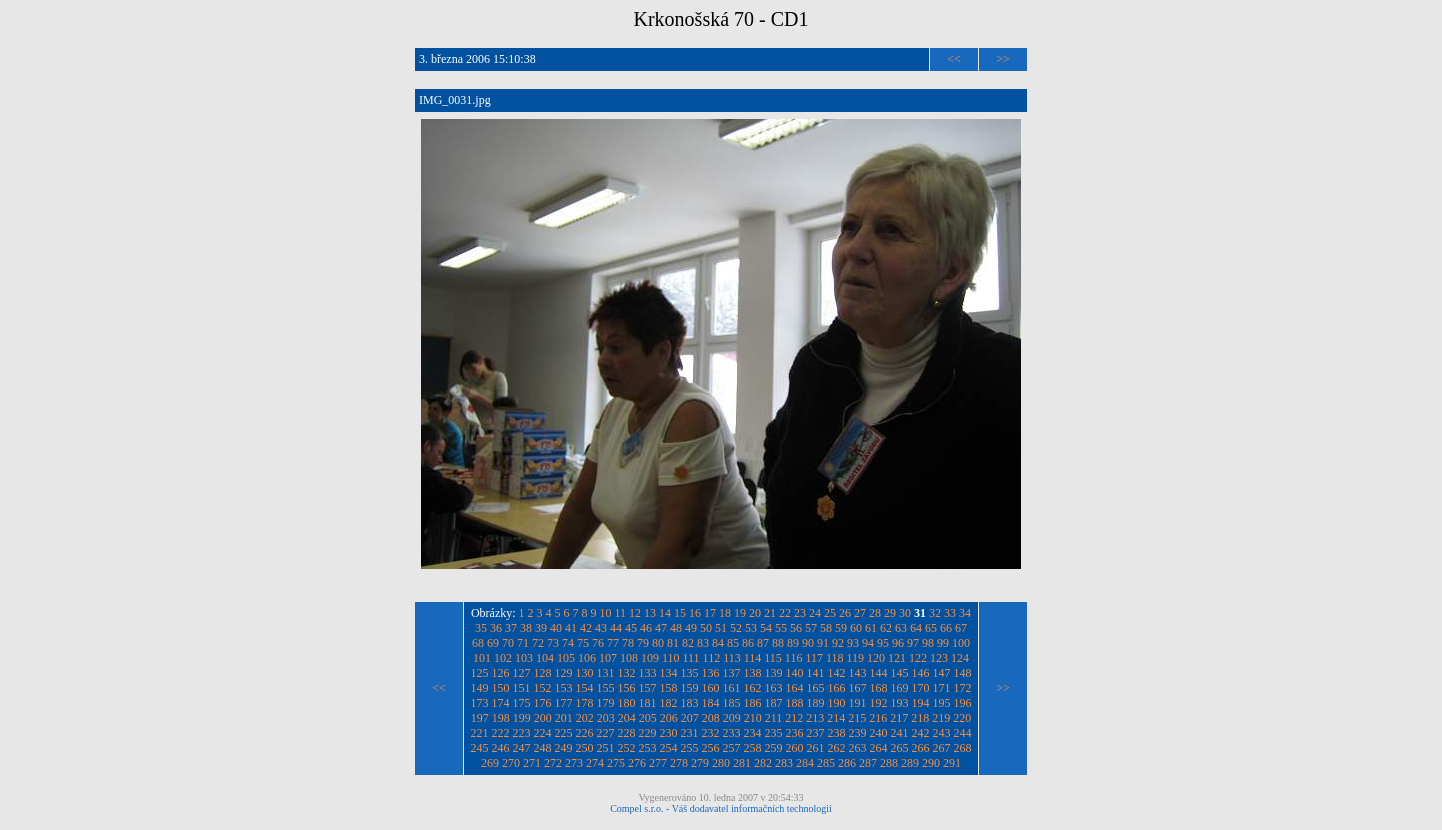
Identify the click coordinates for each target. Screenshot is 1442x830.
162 (753, 688)
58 (826, 628)
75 (583, 643)
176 (543, 703)
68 (478, 643)
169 (900, 688)
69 (493, 643)
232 (711, 733)
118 (835, 658)
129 (564, 673)
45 (631, 628)
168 (879, 688)
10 (606, 613)
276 (637, 763)
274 (595, 763)
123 (939, 658)
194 (921, 703)
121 (897, 658)
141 (816, 673)
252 (627, 748)
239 (858, 733)
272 (553, 763)
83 (703, 643)
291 (952, 763)
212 (794, 718)
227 (606, 733)
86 (748, 643)
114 (753, 658)
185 (732, 703)
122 (918, 658)
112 (712, 658)
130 (585, 673)
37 (511, 628)
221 (480, 733)
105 (566, 658)
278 (679, 763)
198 (501, 718)
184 (711, 703)
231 (690, 733)
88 (778, 643)
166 (837, 688)
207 (690, 718)
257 (732, 748)
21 (770, 613)
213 (815, 718)
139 (774, 673)
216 (878, 718)
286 (847, 763)
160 (711, 688)
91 (823, 643)
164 (795, 688)
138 (753, 673)
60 (856, 628)
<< (954, 59)
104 (545, 658)
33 (950, 613)
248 (543, 748)
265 (900, 748)
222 (501, 733)
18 (725, 613)
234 (753, 733)
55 (781, 628)
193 (900, 703)
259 (774, 748)
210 (753, 718)
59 (841, 628)
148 (963, 673)
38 (526, 628)
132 (627, 673)
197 (480, 718)
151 (522, 688)
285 (826, 763)
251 (606, 748)
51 (721, 628)
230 (669, 733)
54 (766, 628)
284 (805, 763)
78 (628, 643)
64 (916, 628)
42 (586, 628)
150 (501, 688)
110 (671, 658)
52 (736, 628)
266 (921, 748)
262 (837, 748)
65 (931, 628)
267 (942, 748)
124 (960, 658)
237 (816, 733)
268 (963, 748)
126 (501, 673)
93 (853, 643)
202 (585, 718)
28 (875, 613)
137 (732, 673)
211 (774, 718)
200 (543, 718)
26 (845, 613)
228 (627, 733)
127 (522, 673)
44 (616, 628)
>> (1003, 59)
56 (796, 628)
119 (856, 658)
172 (963, 688)
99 (943, 643)
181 (648, 703)
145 (900, 673)
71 (523, 643)
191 (858, 703)
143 (858, 673)
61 (871, 628)
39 (541, 628)
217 (899, 718)
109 (650, 658)
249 (564, 748)
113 (732, 658)
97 (913, 643)
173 (480, 703)
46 (646, 628)
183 (690, 703)
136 (711, 673)
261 (816, 748)
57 (811, 628)
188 (795, 703)
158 (669, 688)
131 (606, 673)
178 (585, 703)
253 (648, 748)
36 (496, 628)
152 (543, 688)
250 (585, 748)
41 (571, 628)
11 (621, 613)
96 (898, 643)
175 (522, 703)
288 (889, 763)
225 (564, 733)
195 (942, 703)
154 (585, 688)
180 (627, 703)
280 (721, 763)
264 (879, 748)
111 (690, 658)
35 (481, 628)
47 (661, 628)
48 (676, 628)
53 (751, 628)
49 (691, 628)
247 (522, 748)
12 (635, 613)
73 (553, 643)
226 (585, 733)
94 (868, 643)
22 (785, 613)
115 (773, 658)
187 (774, 703)
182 (669, 703)
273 (574, 763)
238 (837, 733)
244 (963, 733)
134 (669, 673)
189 (816, 703)
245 (480, 748)
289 (910, 763)
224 (543, 733)
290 (931, 763)
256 (711, 748)
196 (963, 703)
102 (503, 658)
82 (688, 643)
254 (669, 748)
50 (706, 628)
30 (905, 613)
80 (658, 643)
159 (690, 688)
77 (613, 643)
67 (961, 628)
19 (740, 613)
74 (568, 643)
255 (690, 748)
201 (564, 718)
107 (608, 658)
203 (606, 718)
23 (800, 613)
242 (921, 733)
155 (606, 688)
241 (900, 733)
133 (648, 673)
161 (732, 688)
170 (921, 688)
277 (658, 763)
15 (680, 613)
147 (942, 673)
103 (524, 658)
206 (669, 718)
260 (795, 748)
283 (784, 763)
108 (629, 658)
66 (946, 628)
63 (901, 628)
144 (879, 673)
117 (814, 658)
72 (538, 643)
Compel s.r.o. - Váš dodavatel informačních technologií (721, 808)
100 (961, 643)
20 (755, 613)
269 (490, 763)
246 (501, 748)
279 (700, 763)
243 (942, 733)
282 (763, 763)
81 (673, 643)
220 (962, 718)
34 (965, 613)
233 (732, 733)
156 (627, 688)
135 (690, 673)
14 (665, 613)
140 (795, 673)
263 (858, 748)
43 (601, 628)
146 (921, 673)
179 (606, 703)
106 (587, 658)
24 (815, 613)
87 (763, 643)
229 (648, 733)
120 (876, 658)
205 (648, 718)
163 (774, 688)
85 (733, 643)
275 (616, 763)
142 (837, 673)
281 (742, 763)
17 (710, 613)
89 (793, 643)
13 (650, 613)
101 (482, 658)
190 (837, 703)
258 (753, 748)
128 (543, 673)
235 (774, 733)
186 (753, 703)
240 (879, 733)
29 (890, 613)
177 (564, 703)
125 (480, 673)
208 (711, 718)
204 (627, 718)
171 (942, 688)
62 (886, 628)
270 (511, 763)
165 (816, 688)
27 (860, 613)
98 (928, 643)
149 (480, 688)
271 (532, 763)
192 (879, 703)
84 (718, 643)
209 (732, 718)
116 (794, 658)
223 (522, 733)
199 (522, 718)
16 (695, 613)
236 (795, 733)
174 (501, 703)
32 (935, 613)
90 (808, 643)
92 (838, 643)
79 (643, 643)
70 (508, 643)
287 (868, 763)
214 (836, 718)
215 (857, 718)
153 (564, 688)
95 (883, 643)
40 (556, 628)
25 (830, 613)
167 (858, 688)
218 (920, 718)
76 (598, 643)
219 (941, 718)
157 (648, 688)
